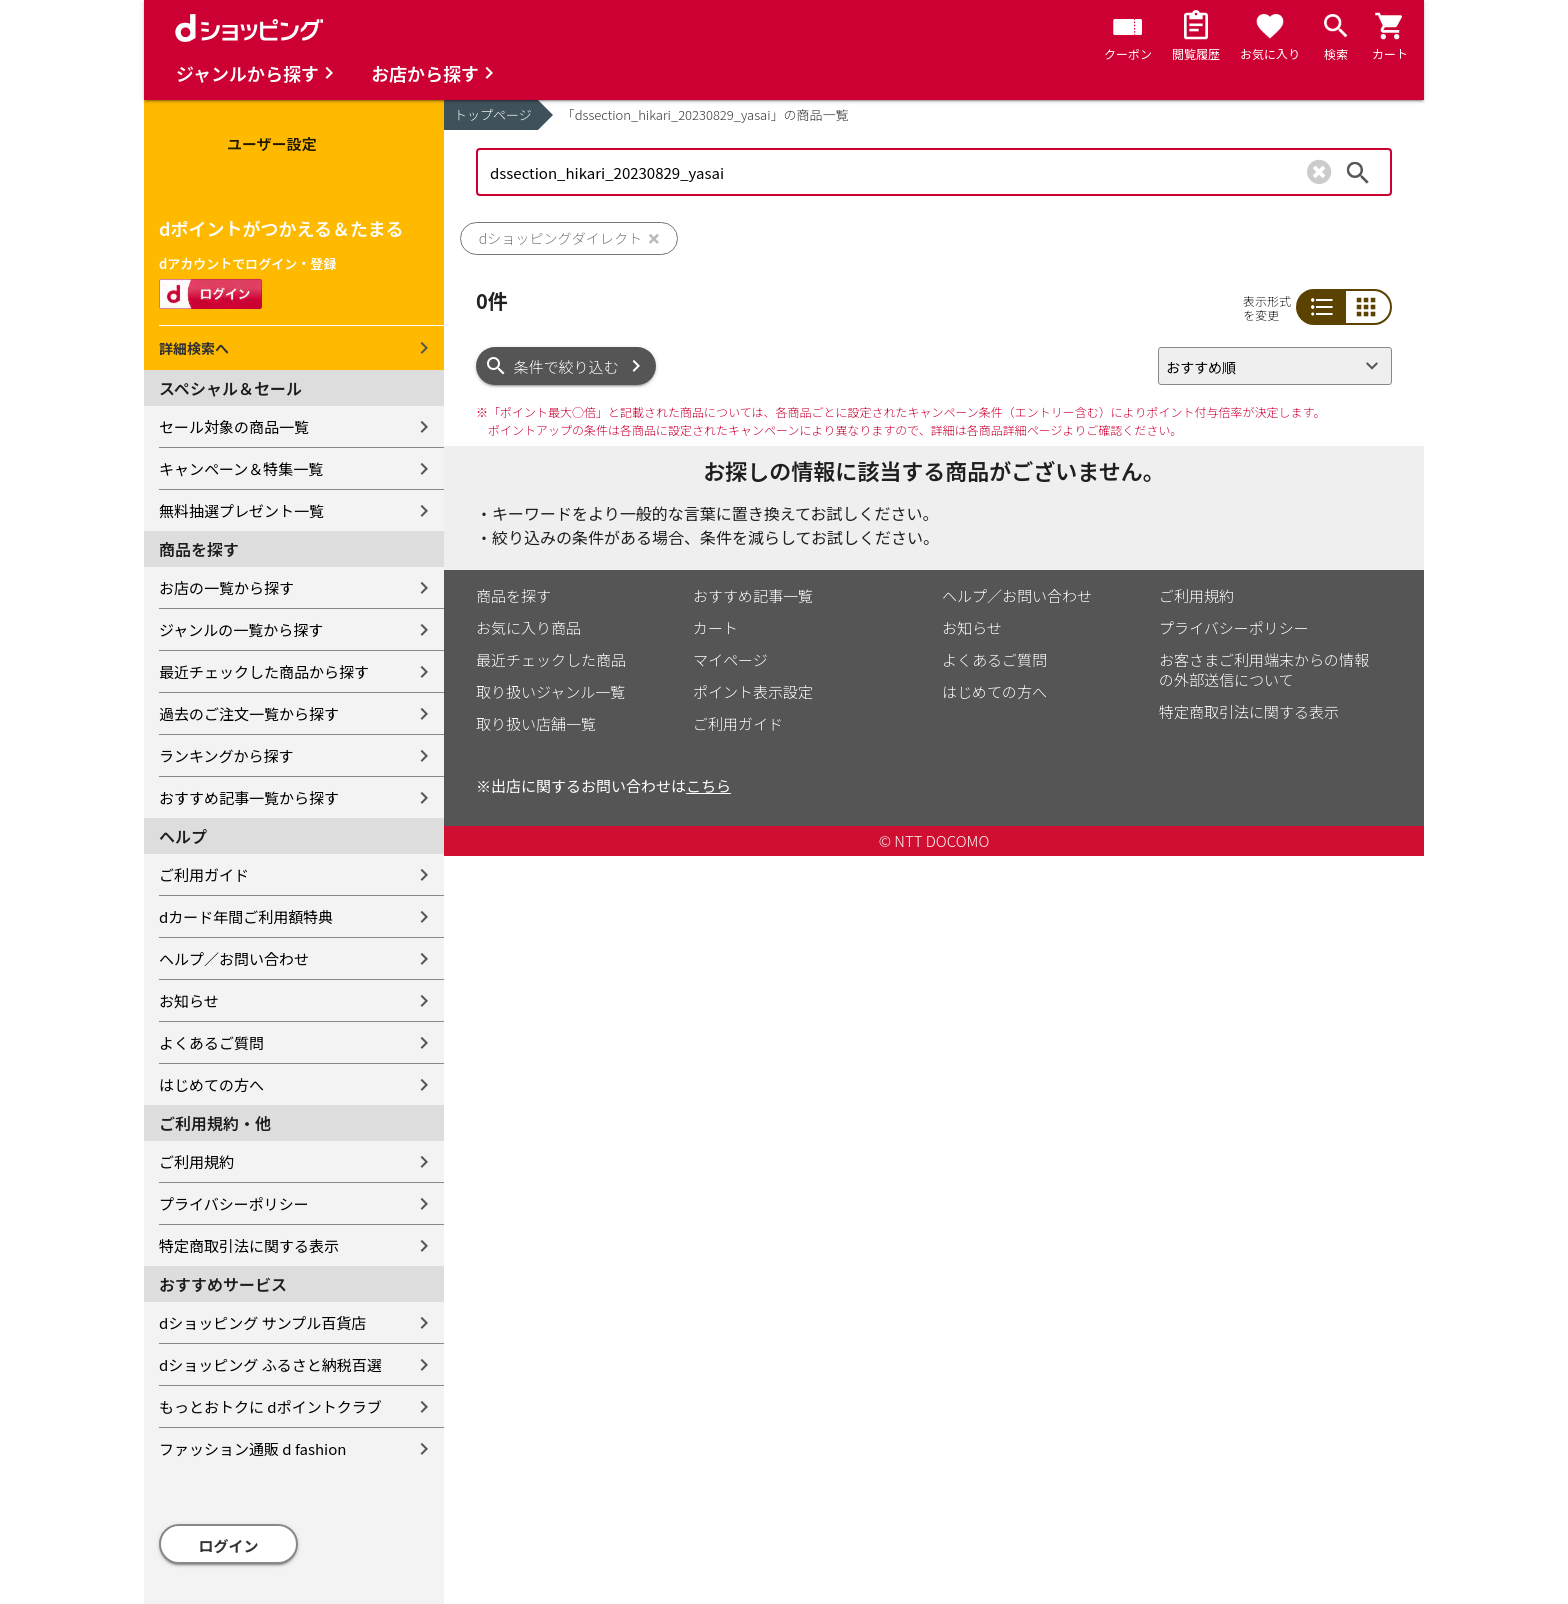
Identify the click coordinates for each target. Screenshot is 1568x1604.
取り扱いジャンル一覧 (550, 691)
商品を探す (513, 595)
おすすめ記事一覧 (753, 595)
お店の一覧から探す (226, 587)
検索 (1358, 172)
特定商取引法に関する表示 (249, 1245)
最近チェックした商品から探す (264, 671)
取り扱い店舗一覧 (536, 723)
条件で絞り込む (566, 366)
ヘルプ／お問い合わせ (234, 958)
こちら (708, 785)
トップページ (493, 114)
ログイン (229, 1545)
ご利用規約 (196, 1161)
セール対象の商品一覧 (234, 426)
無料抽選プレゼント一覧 (241, 510)
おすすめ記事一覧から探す (249, 797)
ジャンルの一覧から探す (241, 629)
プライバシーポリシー (234, 1203)
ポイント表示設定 (753, 691)
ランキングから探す (226, 755)
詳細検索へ (194, 348)
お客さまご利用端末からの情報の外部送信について (1264, 669)
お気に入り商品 (528, 627)
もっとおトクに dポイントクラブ (270, 1406)
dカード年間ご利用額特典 (246, 916)
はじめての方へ (211, 1084)
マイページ (730, 659)
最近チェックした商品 (551, 659)
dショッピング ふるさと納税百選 (270, 1364)
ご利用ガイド (204, 874)
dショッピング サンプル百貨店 (262, 1322)
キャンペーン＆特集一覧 (241, 468)
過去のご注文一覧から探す (249, 713)
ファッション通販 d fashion (252, 1448)
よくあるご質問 (211, 1042)
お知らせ (189, 1000)
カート (715, 627)
